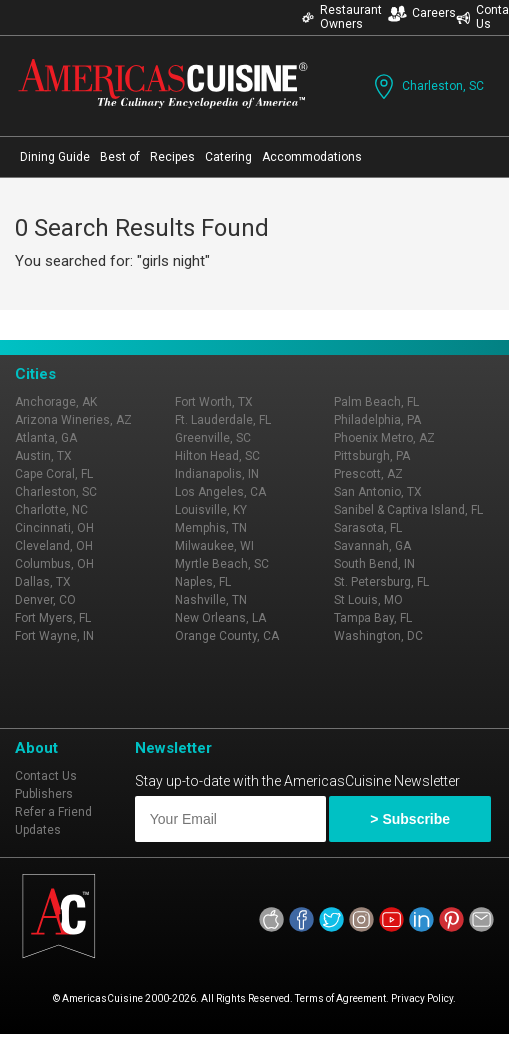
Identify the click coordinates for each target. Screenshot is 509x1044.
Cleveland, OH (54, 546)
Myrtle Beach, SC (222, 564)
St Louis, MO (368, 600)
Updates (38, 830)
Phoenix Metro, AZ (384, 438)
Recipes (172, 157)
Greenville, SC (213, 438)
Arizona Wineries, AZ (73, 420)
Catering (228, 157)
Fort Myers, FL (53, 618)
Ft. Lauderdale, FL (223, 420)
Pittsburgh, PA (372, 456)
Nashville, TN (211, 600)
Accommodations (312, 157)
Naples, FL (203, 582)
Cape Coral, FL (54, 474)
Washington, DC (378, 636)
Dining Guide (55, 157)
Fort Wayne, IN (54, 636)
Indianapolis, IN (217, 474)
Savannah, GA (372, 546)
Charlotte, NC (51, 510)
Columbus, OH (54, 564)
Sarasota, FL (368, 528)
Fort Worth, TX (214, 402)
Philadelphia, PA (377, 420)
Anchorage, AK (56, 402)
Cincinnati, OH (54, 528)
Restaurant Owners (341, 17)
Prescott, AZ (368, 474)
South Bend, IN (374, 564)
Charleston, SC (427, 86)
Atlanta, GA (46, 438)
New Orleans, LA (220, 618)
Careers (422, 13)
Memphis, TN (211, 528)
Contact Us (46, 776)
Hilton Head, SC (217, 456)
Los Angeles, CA (220, 492)
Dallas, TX (43, 582)
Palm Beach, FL (376, 402)
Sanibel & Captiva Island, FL (408, 510)
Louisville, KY (211, 510)
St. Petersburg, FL (381, 582)
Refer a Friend (53, 812)
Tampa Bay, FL (373, 618)
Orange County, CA (227, 636)
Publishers (44, 794)
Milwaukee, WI (214, 546)
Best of (120, 157)
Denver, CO (45, 600)
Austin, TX (43, 456)
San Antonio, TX (378, 492)
